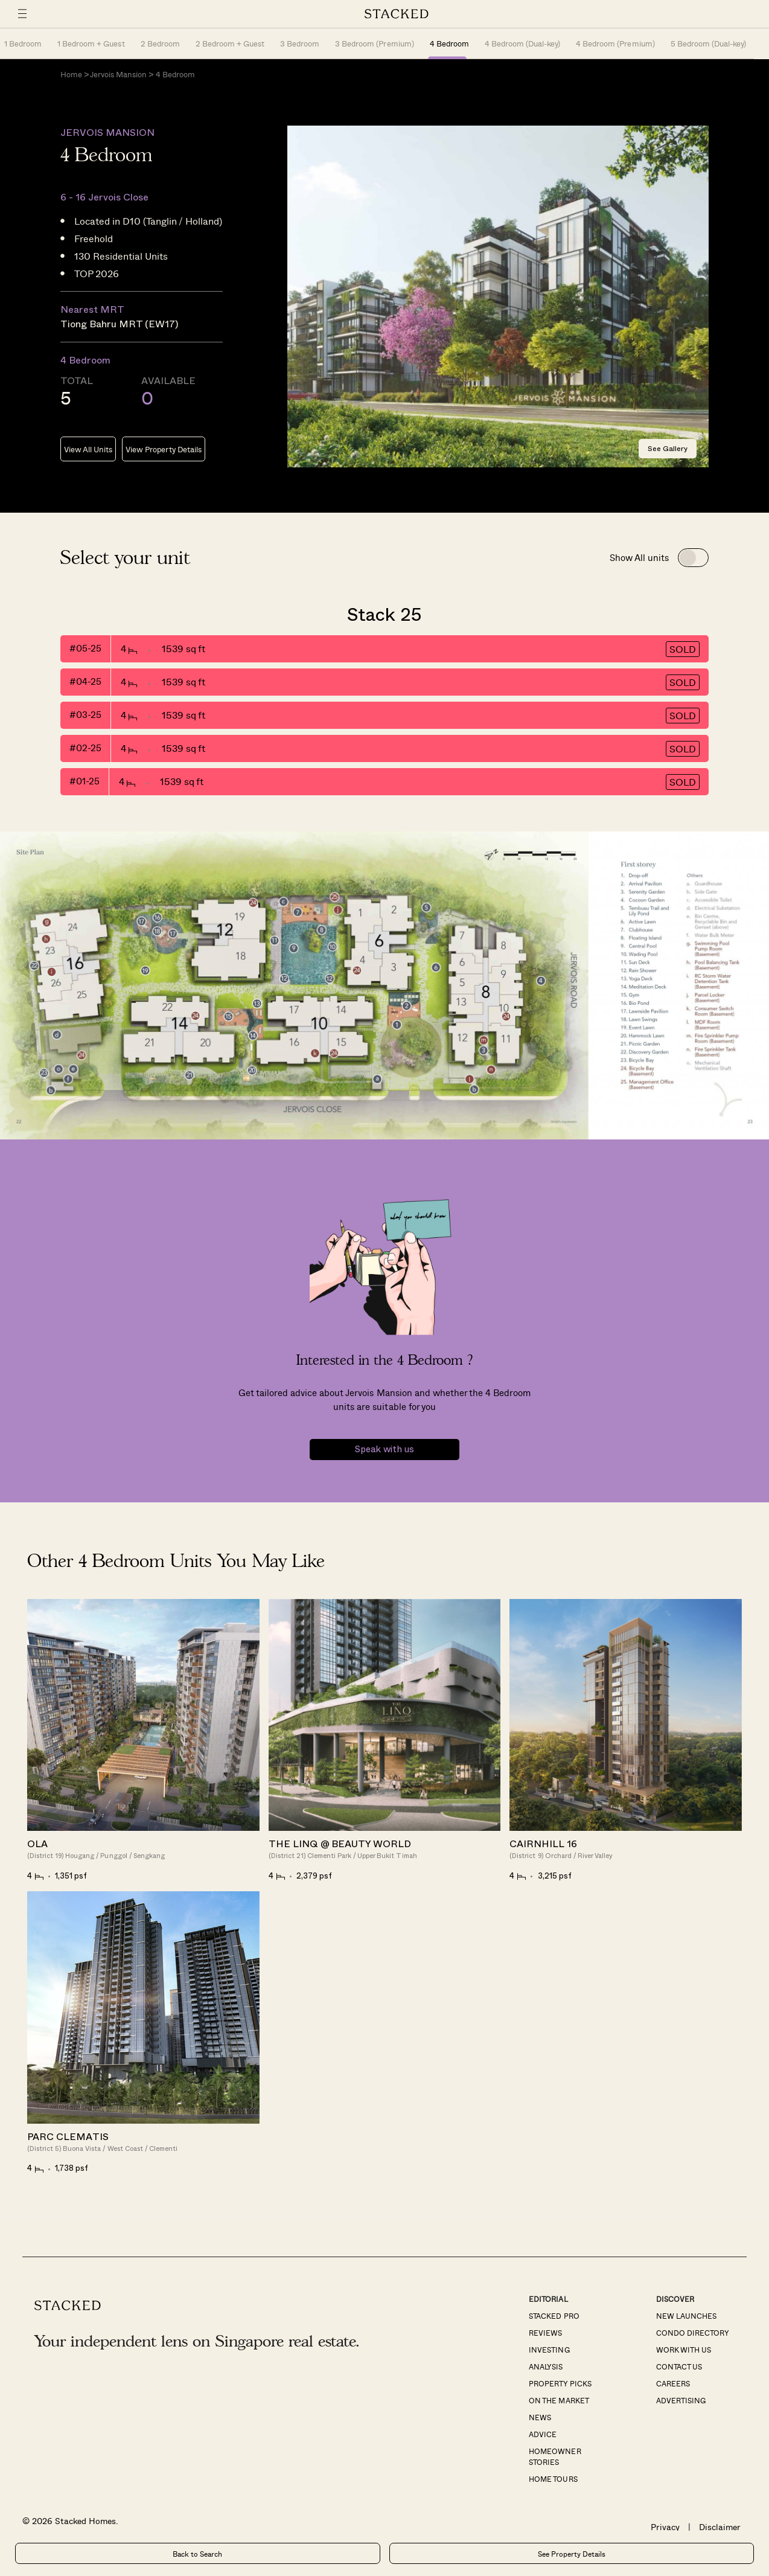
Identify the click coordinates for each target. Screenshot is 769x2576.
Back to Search (197, 2553)
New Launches (686, 2315)
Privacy (665, 2526)
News (540, 2417)
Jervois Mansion (118, 74)
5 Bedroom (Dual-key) (708, 43)
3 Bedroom (299, 43)
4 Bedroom (449, 43)
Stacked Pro (554, 2315)
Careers (673, 2383)
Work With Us (683, 2349)
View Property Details (163, 449)
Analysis (546, 2366)
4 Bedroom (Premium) (615, 43)
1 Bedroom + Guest (90, 43)
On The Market (559, 2400)
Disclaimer (720, 2526)
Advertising (681, 2400)
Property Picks (560, 2383)
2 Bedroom (160, 43)
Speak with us (384, 1449)
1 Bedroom (23, 43)
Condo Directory (692, 2332)
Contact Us (679, 2366)
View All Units (88, 449)
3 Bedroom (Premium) (374, 43)
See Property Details (571, 2553)
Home (71, 74)
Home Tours (553, 2478)
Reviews (545, 2332)
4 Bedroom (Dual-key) (522, 43)
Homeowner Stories (555, 2456)
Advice (543, 2434)
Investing (549, 2349)
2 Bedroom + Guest (230, 43)
